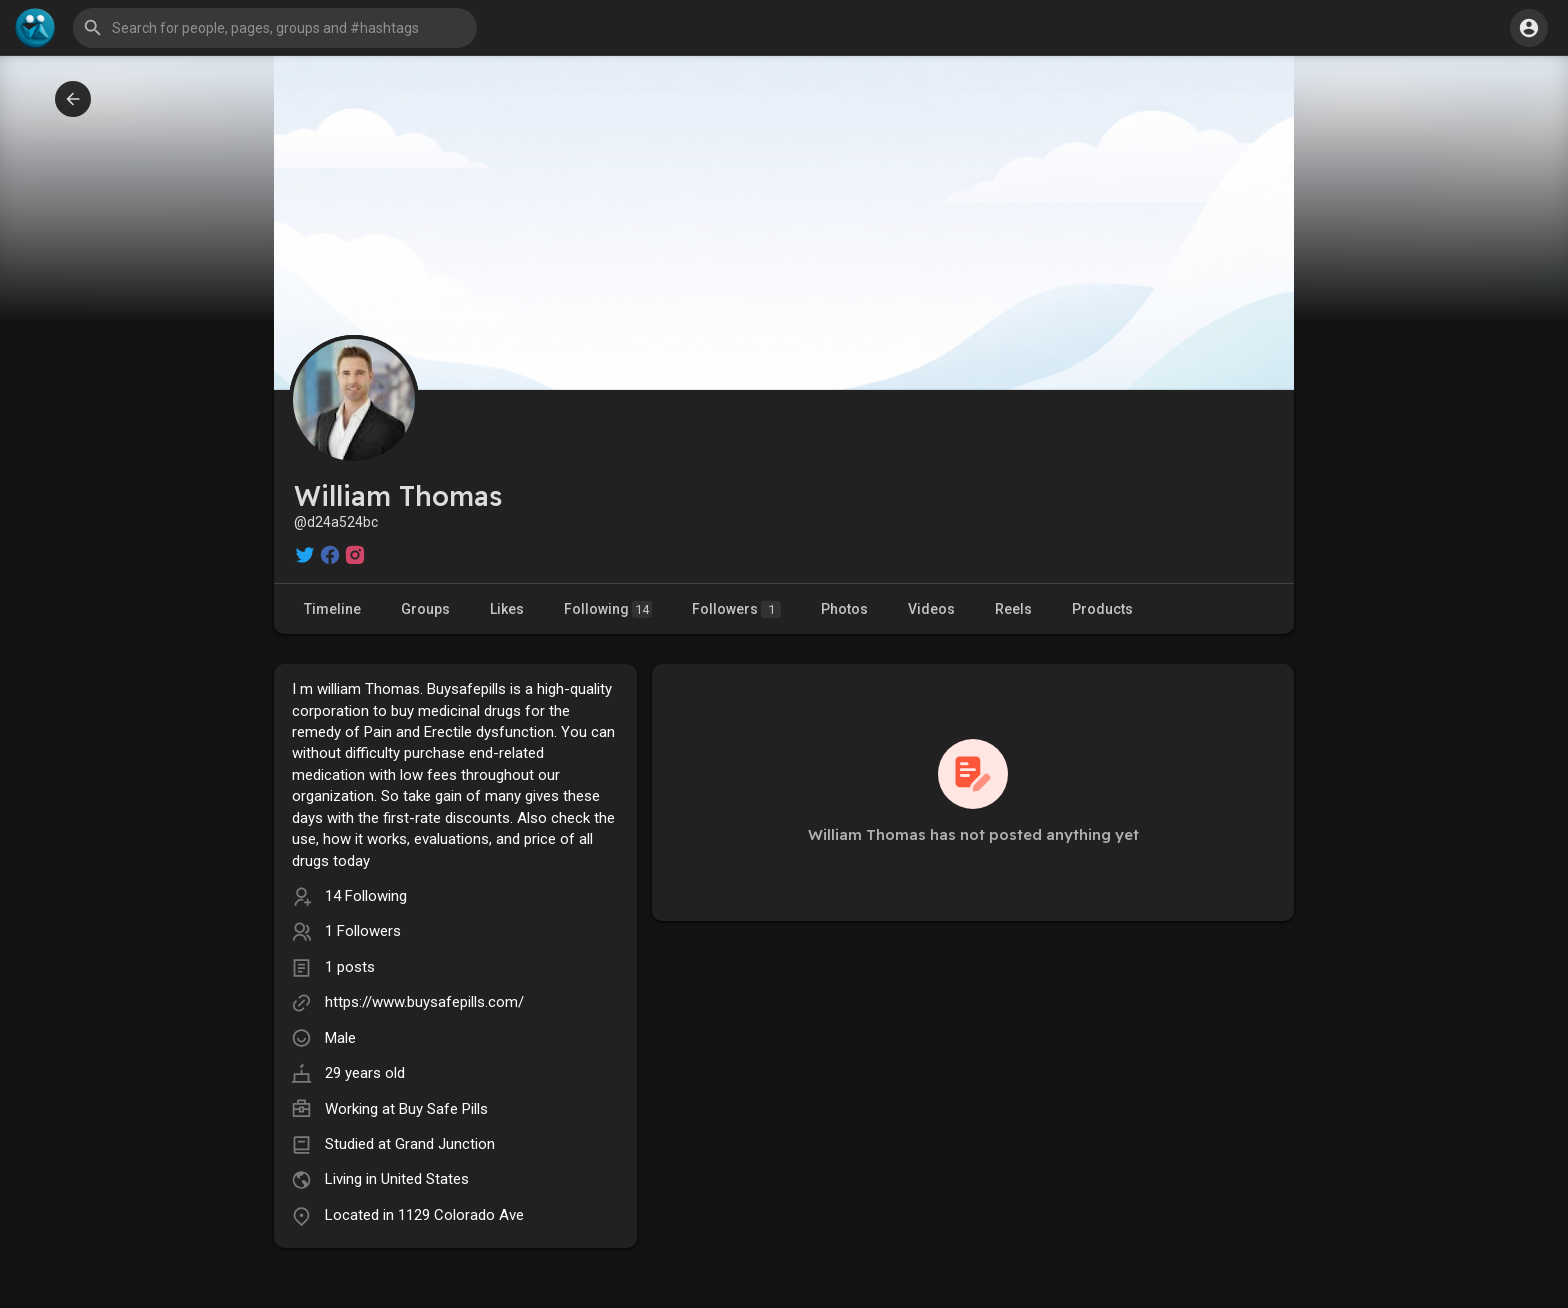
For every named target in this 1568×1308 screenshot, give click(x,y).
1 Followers (363, 931)
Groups (425, 609)
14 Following (366, 896)
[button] (275, 28)
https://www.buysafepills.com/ (424, 1002)
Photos (844, 609)
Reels (1013, 609)
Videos (931, 609)
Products (1102, 609)
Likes (507, 609)
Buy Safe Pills (443, 1109)
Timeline (332, 609)
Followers (736, 609)
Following (608, 609)
